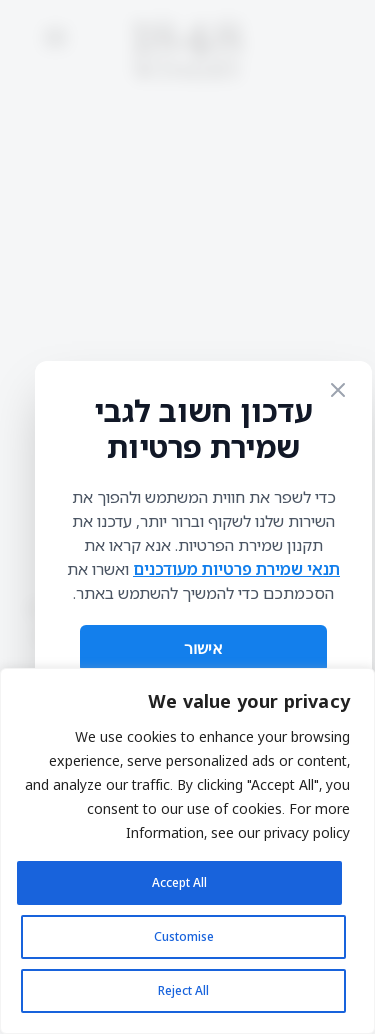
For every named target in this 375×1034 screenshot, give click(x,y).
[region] (187, 851)
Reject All (183, 990)
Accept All (179, 882)
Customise (184, 936)
